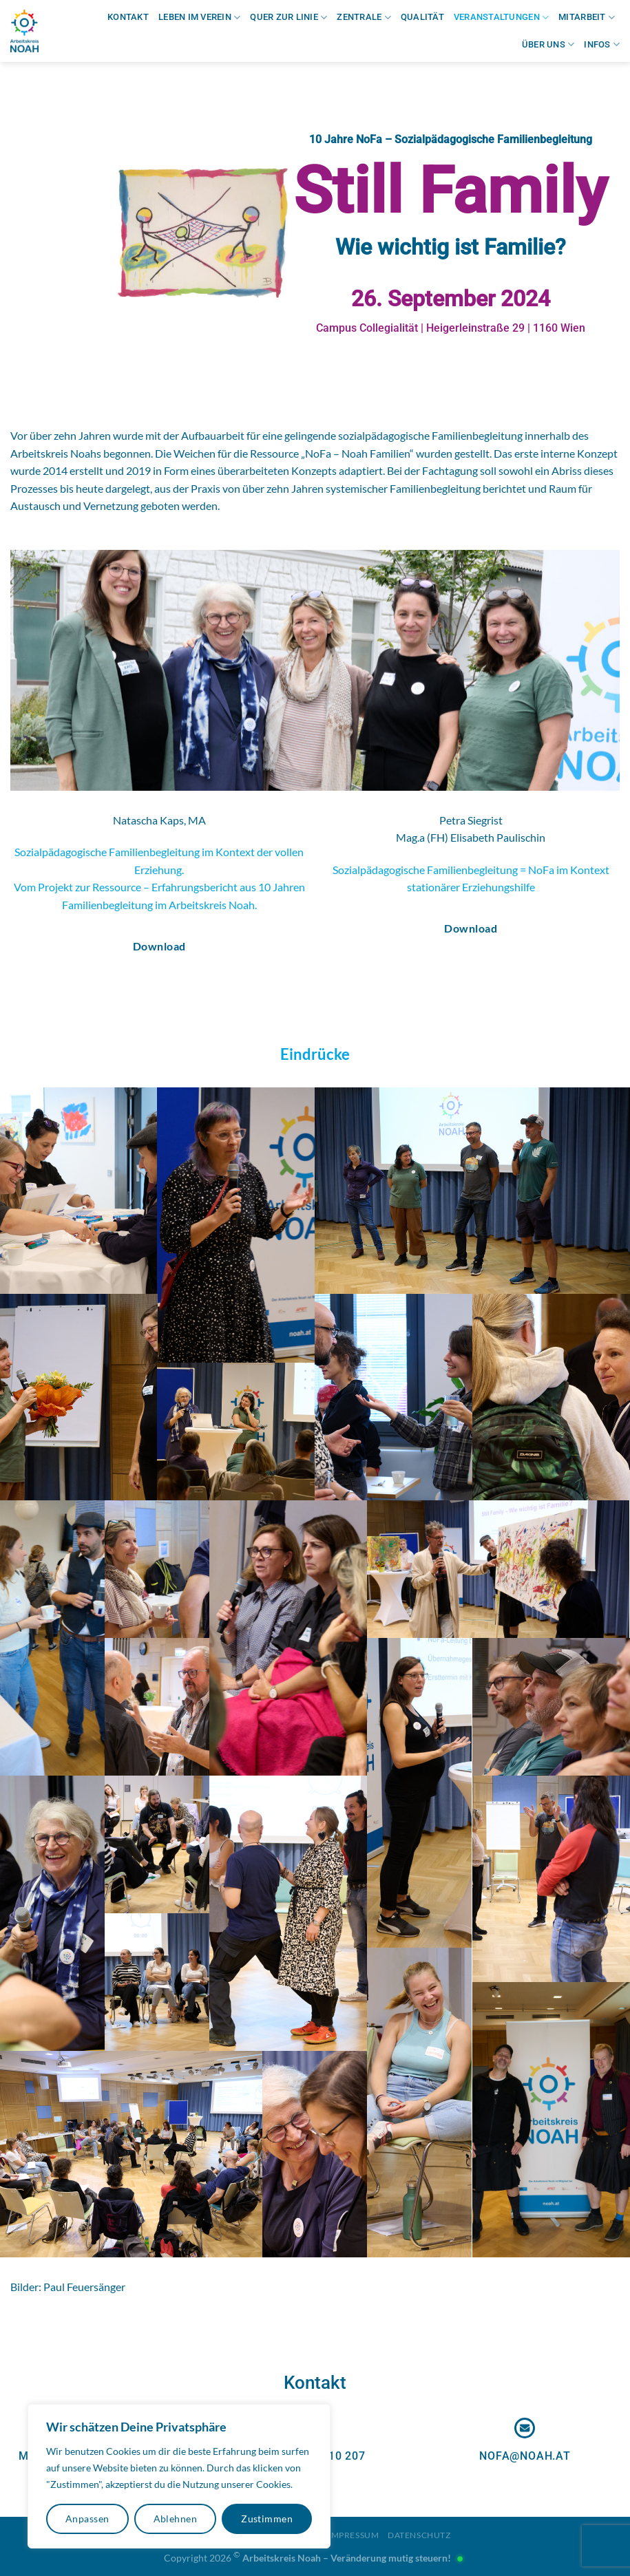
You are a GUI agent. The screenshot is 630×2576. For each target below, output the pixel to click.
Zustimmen (267, 2518)
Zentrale (364, 17)
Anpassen (87, 2518)
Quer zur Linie (288, 17)
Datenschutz (419, 2535)
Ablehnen (175, 2518)
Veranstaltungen (501, 17)
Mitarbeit (586, 17)
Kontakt (128, 17)
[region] (179, 2476)
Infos (602, 44)
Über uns (548, 44)
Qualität (422, 17)
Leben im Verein (199, 17)
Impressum (353, 2535)
